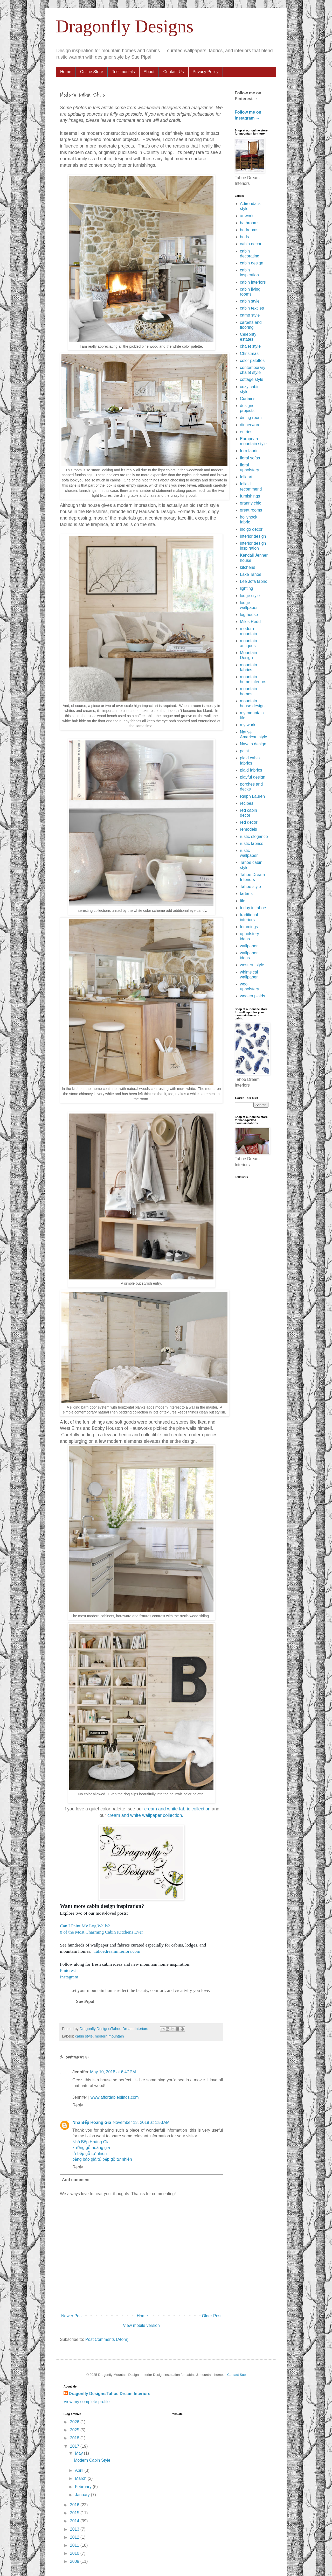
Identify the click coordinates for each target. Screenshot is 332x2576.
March (81, 2478)
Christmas (249, 353)
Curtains (247, 398)
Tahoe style (250, 886)
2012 (75, 2537)
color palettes (252, 360)
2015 (75, 2513)
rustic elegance (254, 836)
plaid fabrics (251, 770)
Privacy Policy (206, 71)
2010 (75, 2553)
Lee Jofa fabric (253, 581)
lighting (246, 588)
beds (244, 237)
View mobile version (141, 2325)
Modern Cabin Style (92, 2460)
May (79, 2453)
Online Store (91, 71)
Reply (77, 2105)
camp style (250, 315)
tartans (246, 893)
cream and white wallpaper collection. (145, 1815)
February (84, 2486)
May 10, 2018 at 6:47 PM (113, 2072)
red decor (249, 822)
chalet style (250, 346)
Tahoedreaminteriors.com (117, 1951)
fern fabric (249, 451)
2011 (75, 2545)
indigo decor (251, 529)
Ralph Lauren (252, 796)
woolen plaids (252, 996)
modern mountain (109, 2036)
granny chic (250, 503)
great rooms (251, 510)
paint (244, 751)
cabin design (251, 263)
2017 (75, 2446)
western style (252, 965)
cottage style (251, 379)
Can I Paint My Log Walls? (85, 1925)
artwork (246, 216)
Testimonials (123, 71)
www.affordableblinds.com (115, 2097)
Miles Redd (250, 621)
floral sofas (250, 458)
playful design (252, 777)
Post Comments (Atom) (106, 2339)
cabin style (84, 2036)
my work (247, 725)
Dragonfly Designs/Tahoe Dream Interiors (109, 2393)
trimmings (249, 927)
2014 (75, 2521)
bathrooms (250, 223)
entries (246, 432)
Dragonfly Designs (124, 26)
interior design (253, 536)
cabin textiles (252, 308)
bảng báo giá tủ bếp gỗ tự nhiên (102, 2159)
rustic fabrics (251, 843)
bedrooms (249, 230)
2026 (75, 2422)
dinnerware (250, 425)
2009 (75, 2561)
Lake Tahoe (250, 574)
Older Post (212, 2316)
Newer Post (72, 2316)
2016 (75, 2505)
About (149, 71)
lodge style (250, 595)
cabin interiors (253, 282)
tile (242, 901)
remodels (248, 829)
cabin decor (250, 244)
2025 (75, 2430)
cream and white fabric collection (177, 1808)
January (83, 2495)
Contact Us (173, 71)
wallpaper (249, 946)
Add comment (76, 2180)
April (79, 2470)
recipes (246, 803)
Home (65, 71)
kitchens (247, 567)
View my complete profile (87, 2401)
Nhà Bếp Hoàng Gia (91, 2122)
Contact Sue (236, 2375)
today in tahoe (253, 908)
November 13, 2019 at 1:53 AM (141, 2122)
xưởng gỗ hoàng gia (91, 2147)
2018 (75, 2438)
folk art (246, 477)
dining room (251, 417)
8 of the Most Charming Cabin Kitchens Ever (101, 1932)
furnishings (250, 496)
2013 (75, 2529)
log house (249, 614)
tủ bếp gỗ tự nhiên (89, 2153)
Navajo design (253, 744)
